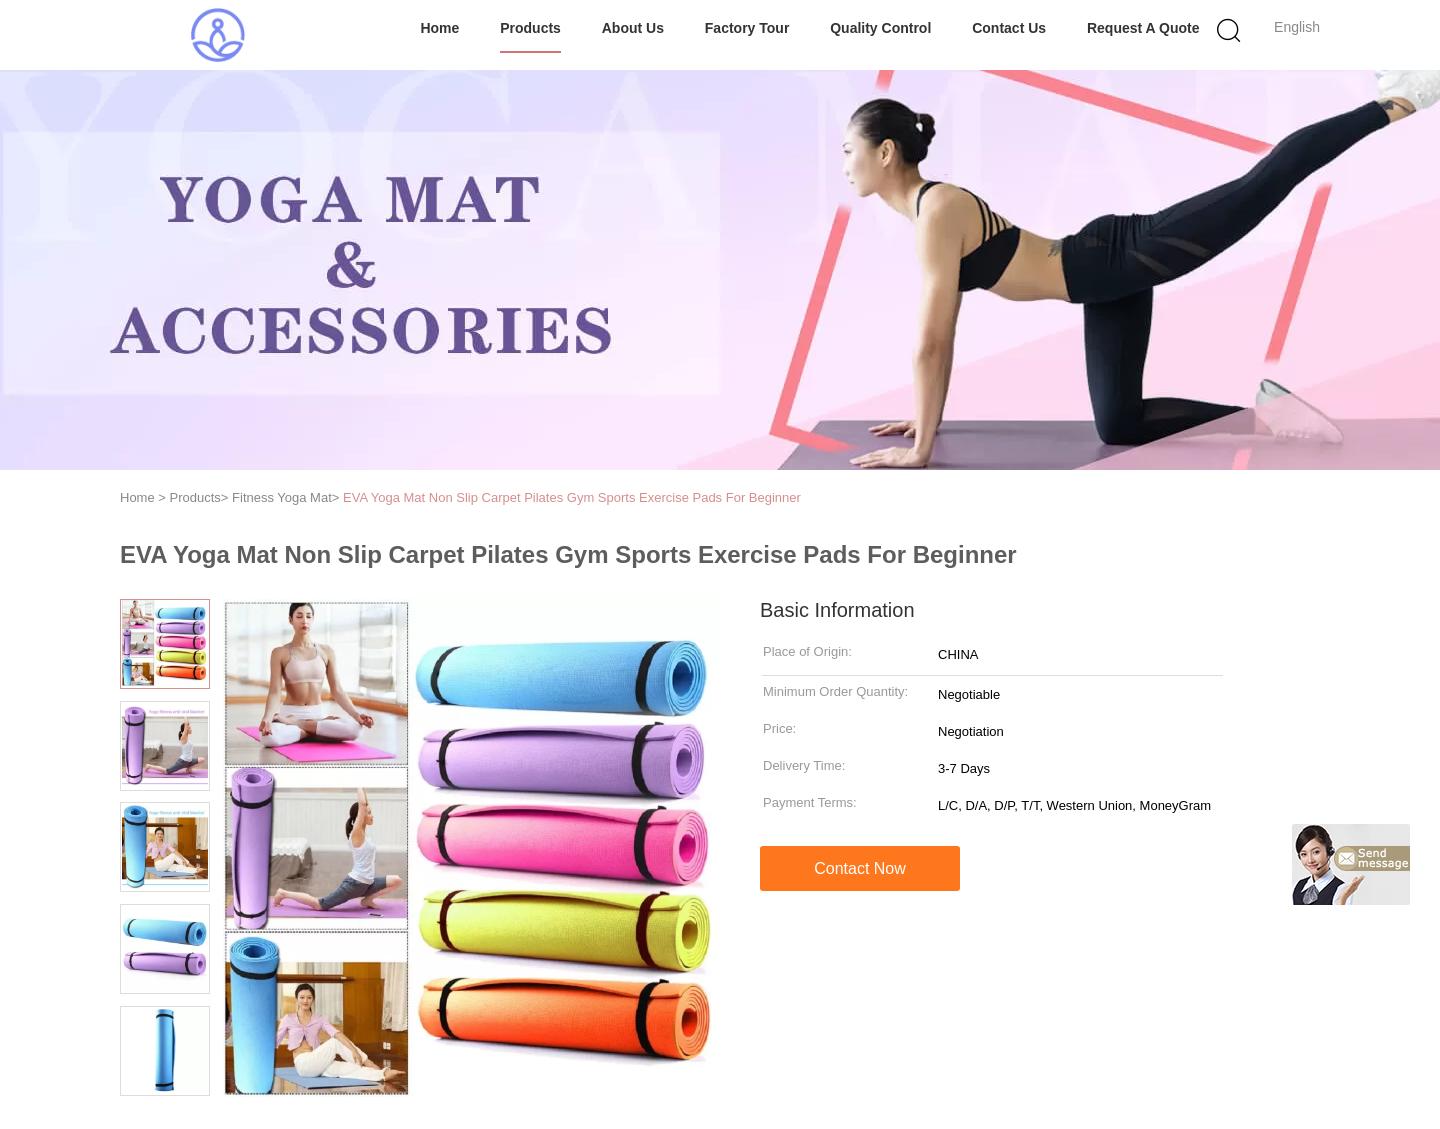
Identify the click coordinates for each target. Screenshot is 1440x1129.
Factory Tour (747, 28)
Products (530, 28)
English (1297, 27)
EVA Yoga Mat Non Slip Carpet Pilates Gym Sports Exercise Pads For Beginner (572, 497)
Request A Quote (1143, 28)
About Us (633, 28)
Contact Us (1009, 28)
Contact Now (860, 868)
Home (439, 28)
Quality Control (880, 28)
